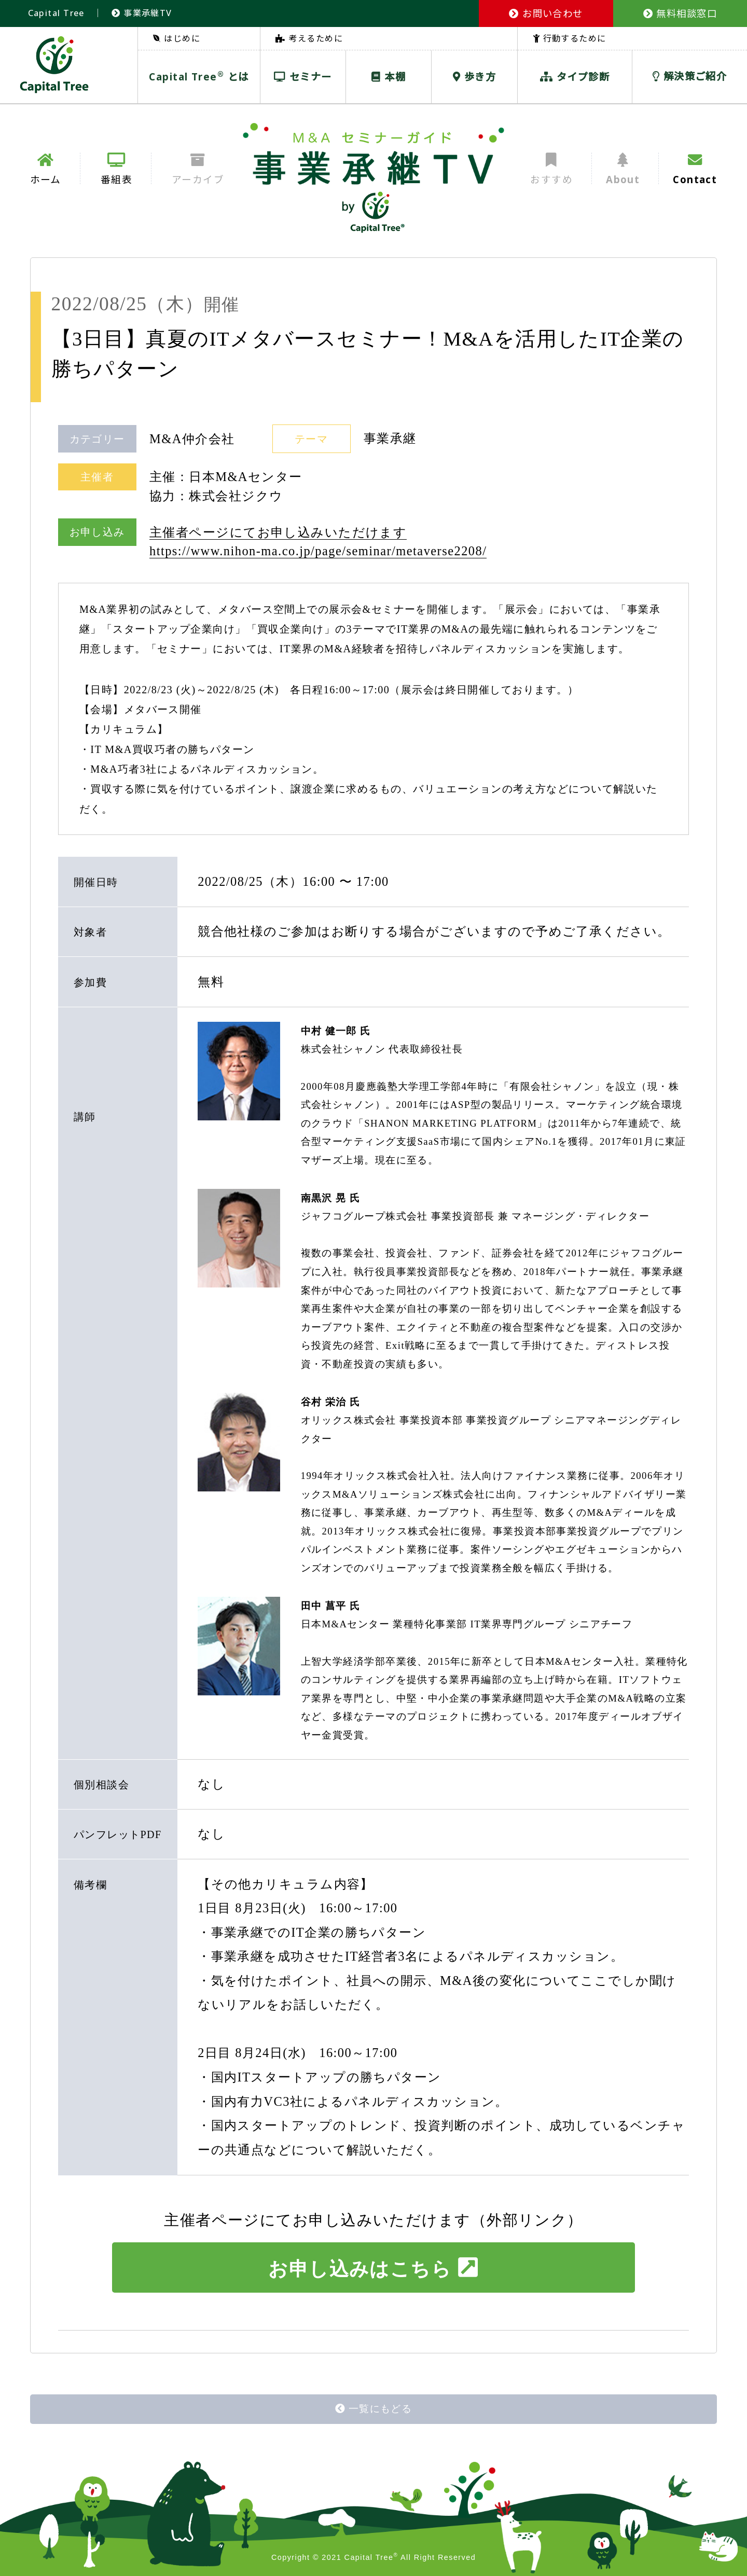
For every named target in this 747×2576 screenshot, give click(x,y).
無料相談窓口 (680, 13)
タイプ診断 (575, 77)
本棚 (388, 77)
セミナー (303, 77)
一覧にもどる (373, 2408)
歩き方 (474, 77)
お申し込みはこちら (373, 2268)
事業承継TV (142, 13)
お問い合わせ (546, 13)
